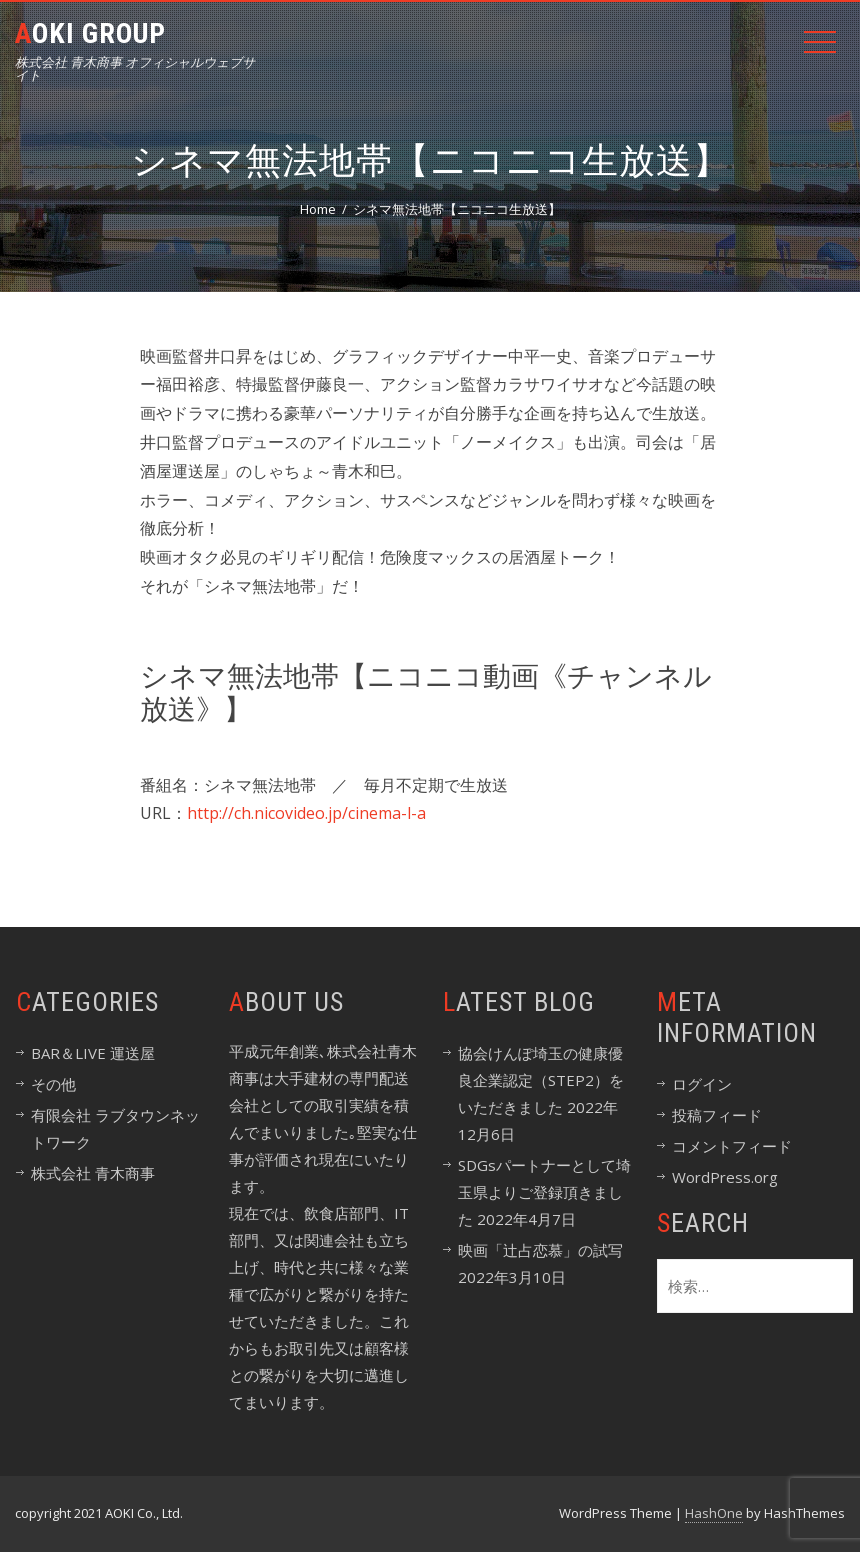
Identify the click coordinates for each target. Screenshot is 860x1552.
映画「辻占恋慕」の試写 (540, 1250)
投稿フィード (717, 1115)
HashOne (714, 1513)
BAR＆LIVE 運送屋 (93, 1053)
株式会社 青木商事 (93, 1173)
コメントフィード (732, 1146)
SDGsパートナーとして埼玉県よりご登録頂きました (544, 1192)
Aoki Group (90, 33)
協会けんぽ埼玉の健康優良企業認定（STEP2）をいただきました (541, 1080)
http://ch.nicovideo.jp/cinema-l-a (306, 813)
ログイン (702, 1084)
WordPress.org (725, 1177)
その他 (53, 1084)
